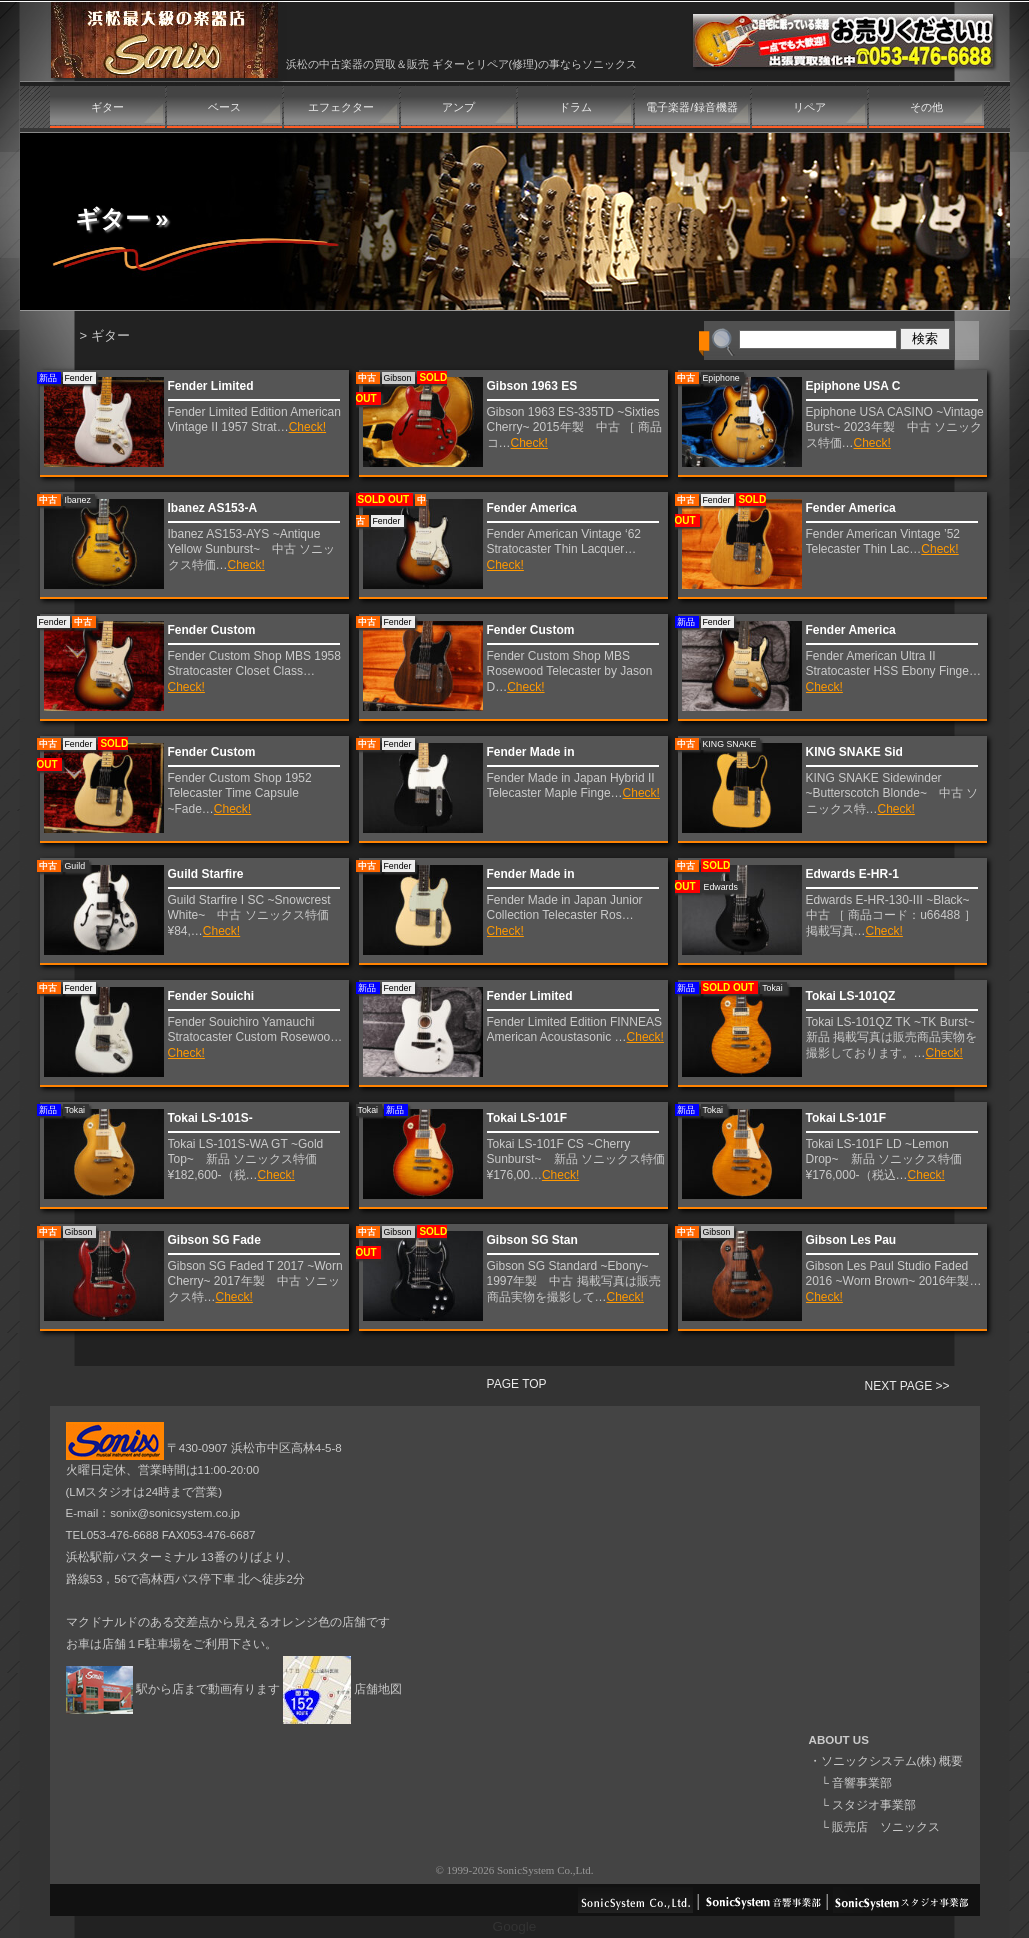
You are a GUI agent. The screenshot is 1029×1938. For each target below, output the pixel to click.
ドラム (575, 107)
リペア (809, 107)
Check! (307, 427)
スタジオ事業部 (874, 1805)
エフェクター (341, 107)
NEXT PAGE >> (907, 1386)
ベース (224, 107)
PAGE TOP (517, 1384)
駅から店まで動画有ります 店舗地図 (234, 1689)
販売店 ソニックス (886, 1827)
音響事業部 (862, 1783)
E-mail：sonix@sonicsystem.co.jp (153, 1513)
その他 (926, 107)
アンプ (458, 107)
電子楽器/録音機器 (691, 107)
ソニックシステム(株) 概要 (892, 1761)
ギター (107, 107)
